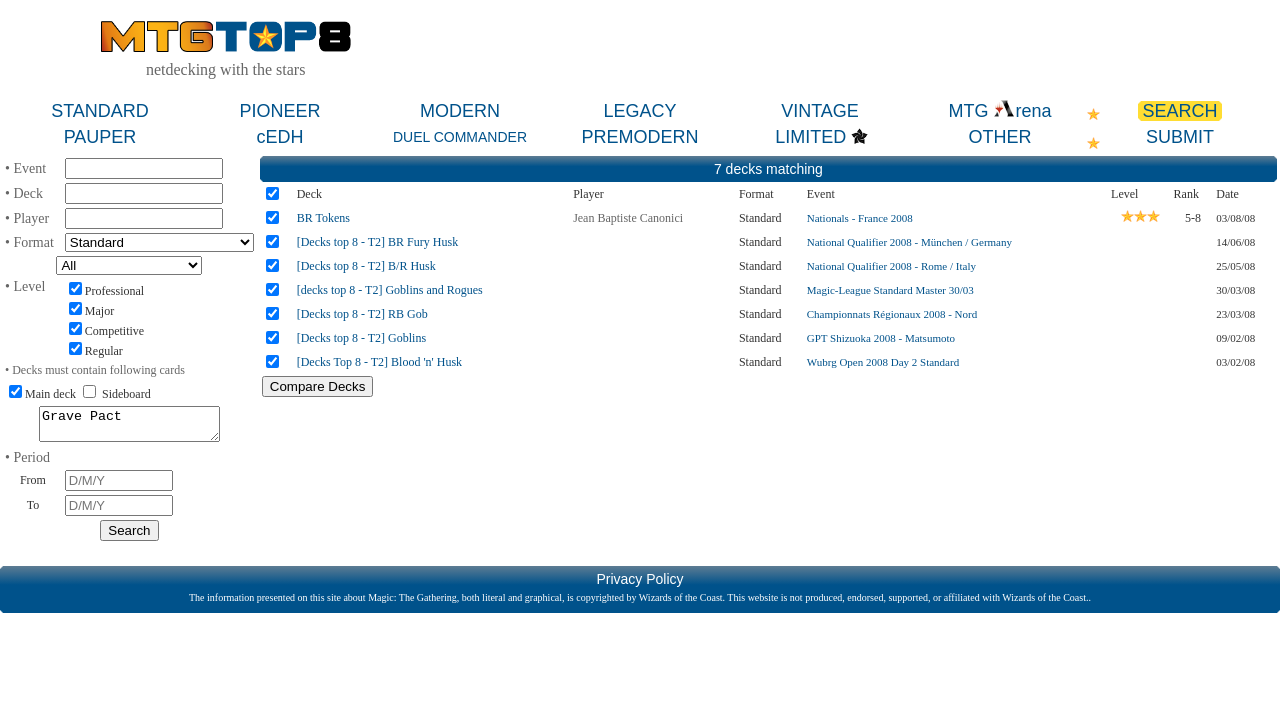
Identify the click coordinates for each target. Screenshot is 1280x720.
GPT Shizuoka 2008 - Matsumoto (881, 338)
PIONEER (279, 111)
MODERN (460, 111)
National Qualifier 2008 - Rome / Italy (891, 266)
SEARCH (1179, 111)
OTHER (1000, 137)
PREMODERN (639, 137)
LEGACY (639, 111)
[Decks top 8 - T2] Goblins (361, 338)
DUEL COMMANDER (460, 137)
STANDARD (100, 111)
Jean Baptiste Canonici (628, 218)
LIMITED (810, 137)
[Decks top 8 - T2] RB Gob (362, 314)
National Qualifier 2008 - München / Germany (909, 242)
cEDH (279, 137)
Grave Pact (129, 427)
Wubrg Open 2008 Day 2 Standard (883, 362)
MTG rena (999, 111)
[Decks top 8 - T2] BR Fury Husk (377, 242)
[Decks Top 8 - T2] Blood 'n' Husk (379, 362)
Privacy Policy (639, 585)
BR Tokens (323, 218)
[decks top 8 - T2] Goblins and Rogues (390, 290)
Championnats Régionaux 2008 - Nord (892, 314)
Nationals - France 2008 (860, 218)
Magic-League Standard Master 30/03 (890, 290)
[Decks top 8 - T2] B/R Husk (366, 266)
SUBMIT (1180, 137)
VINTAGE (820, 111)
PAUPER (100, 137)
